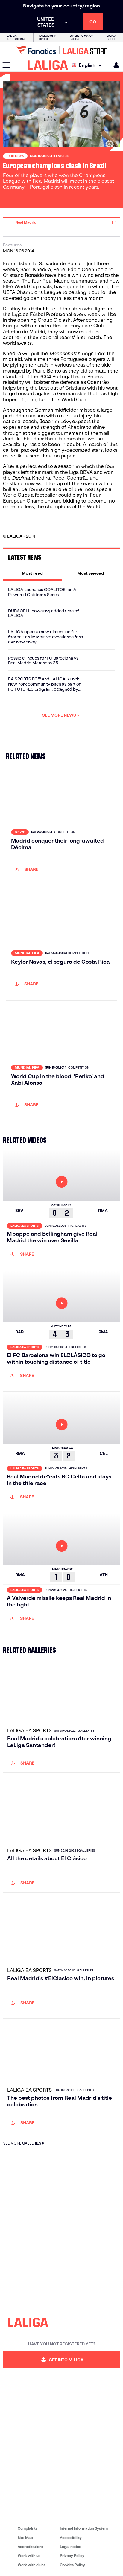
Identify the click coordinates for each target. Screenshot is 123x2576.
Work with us (29, 2555)
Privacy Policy (72, 2555)
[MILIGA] (114, 65)
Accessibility (71, 2538)
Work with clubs (31, 2565)
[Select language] (88, 65)
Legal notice (70, 2546)
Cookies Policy (72, 2565)
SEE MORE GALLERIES (24, 2143)
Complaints (27, 2528)
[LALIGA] (48, 65)
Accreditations (30, 2546)
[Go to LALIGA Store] (61, 50)
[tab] (32, 573)
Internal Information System (84, 2528)
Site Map (25, 2538)
